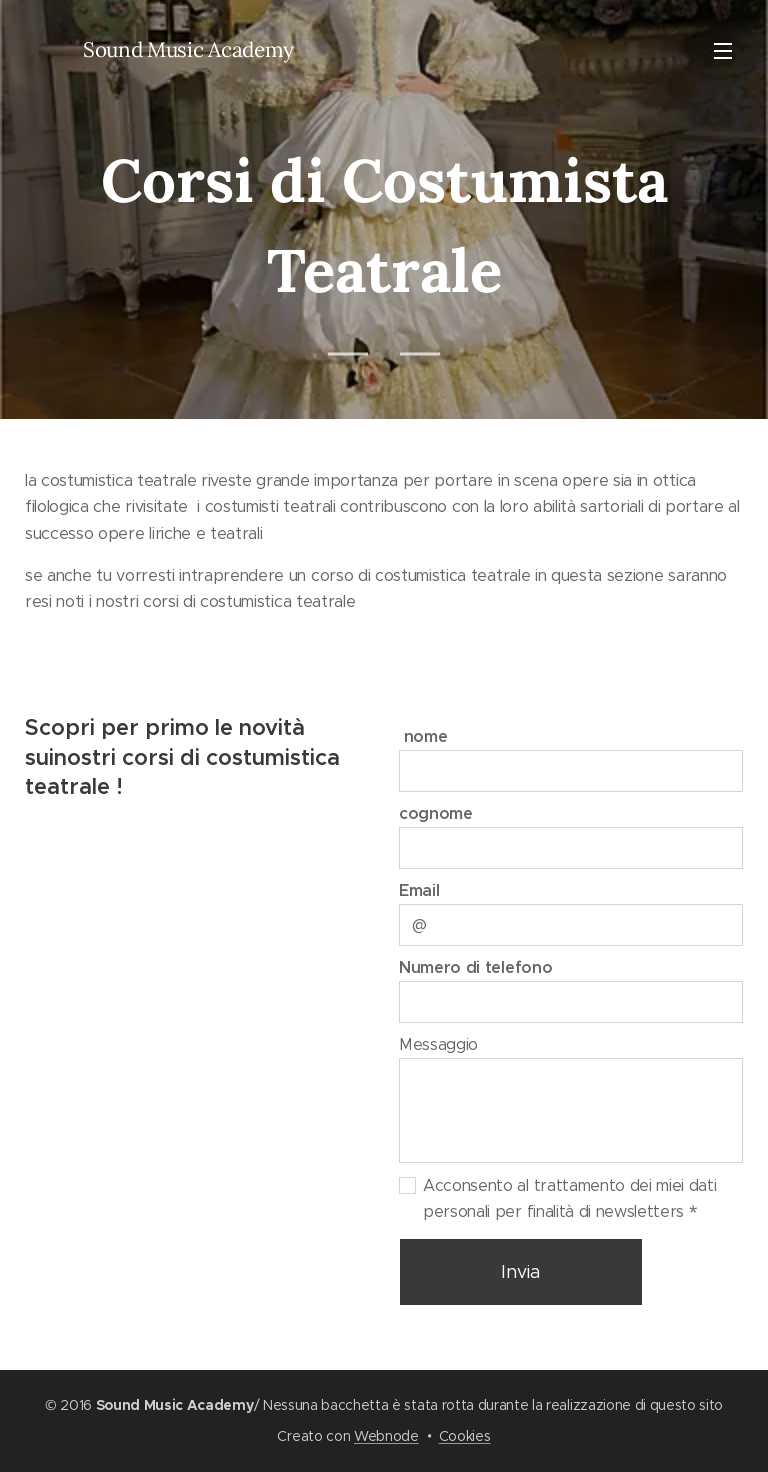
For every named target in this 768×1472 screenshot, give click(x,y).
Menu (723, 51)
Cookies (465, 1436)
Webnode (386, 1436)
